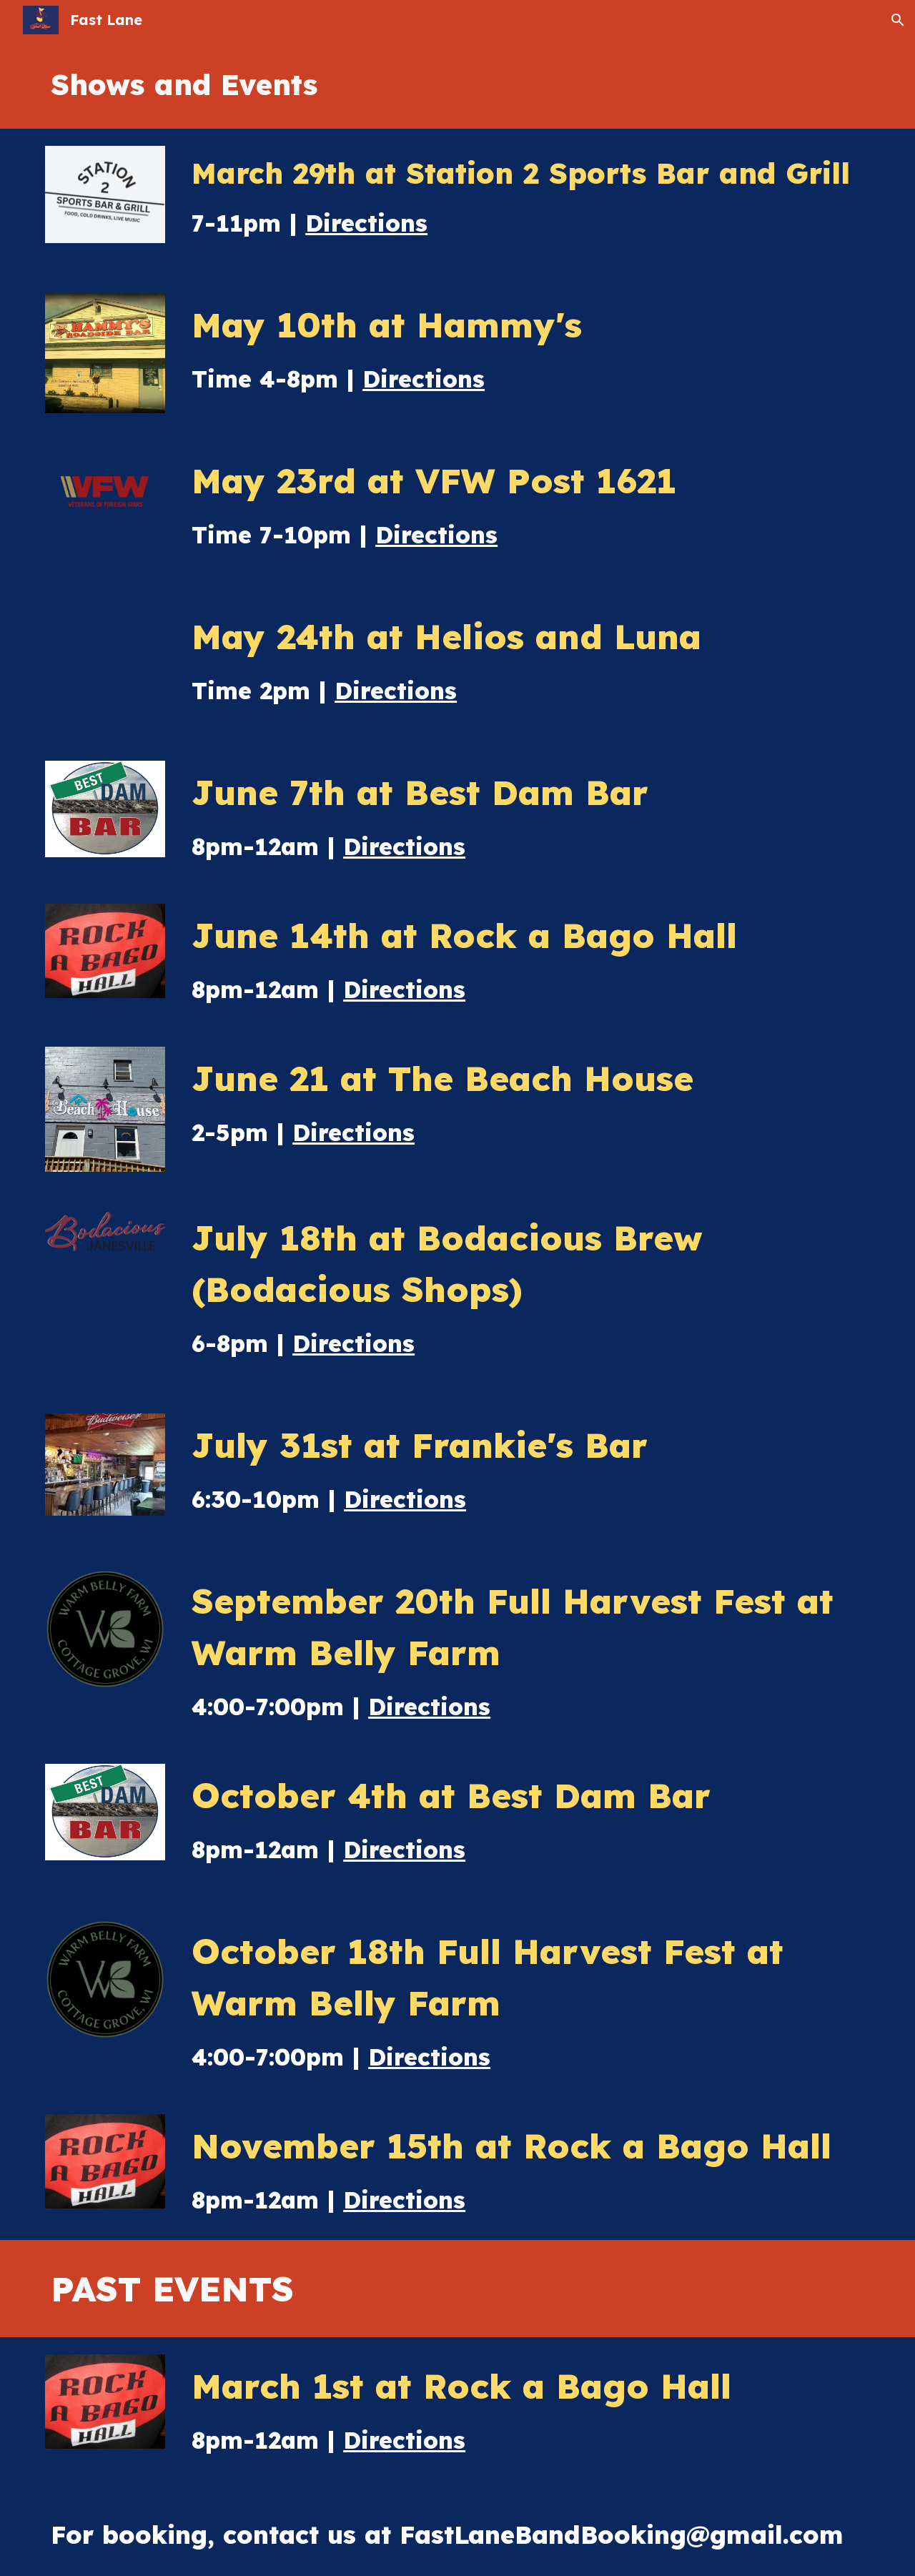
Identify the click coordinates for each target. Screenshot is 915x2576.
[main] (457, 84)
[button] (898, 20)
